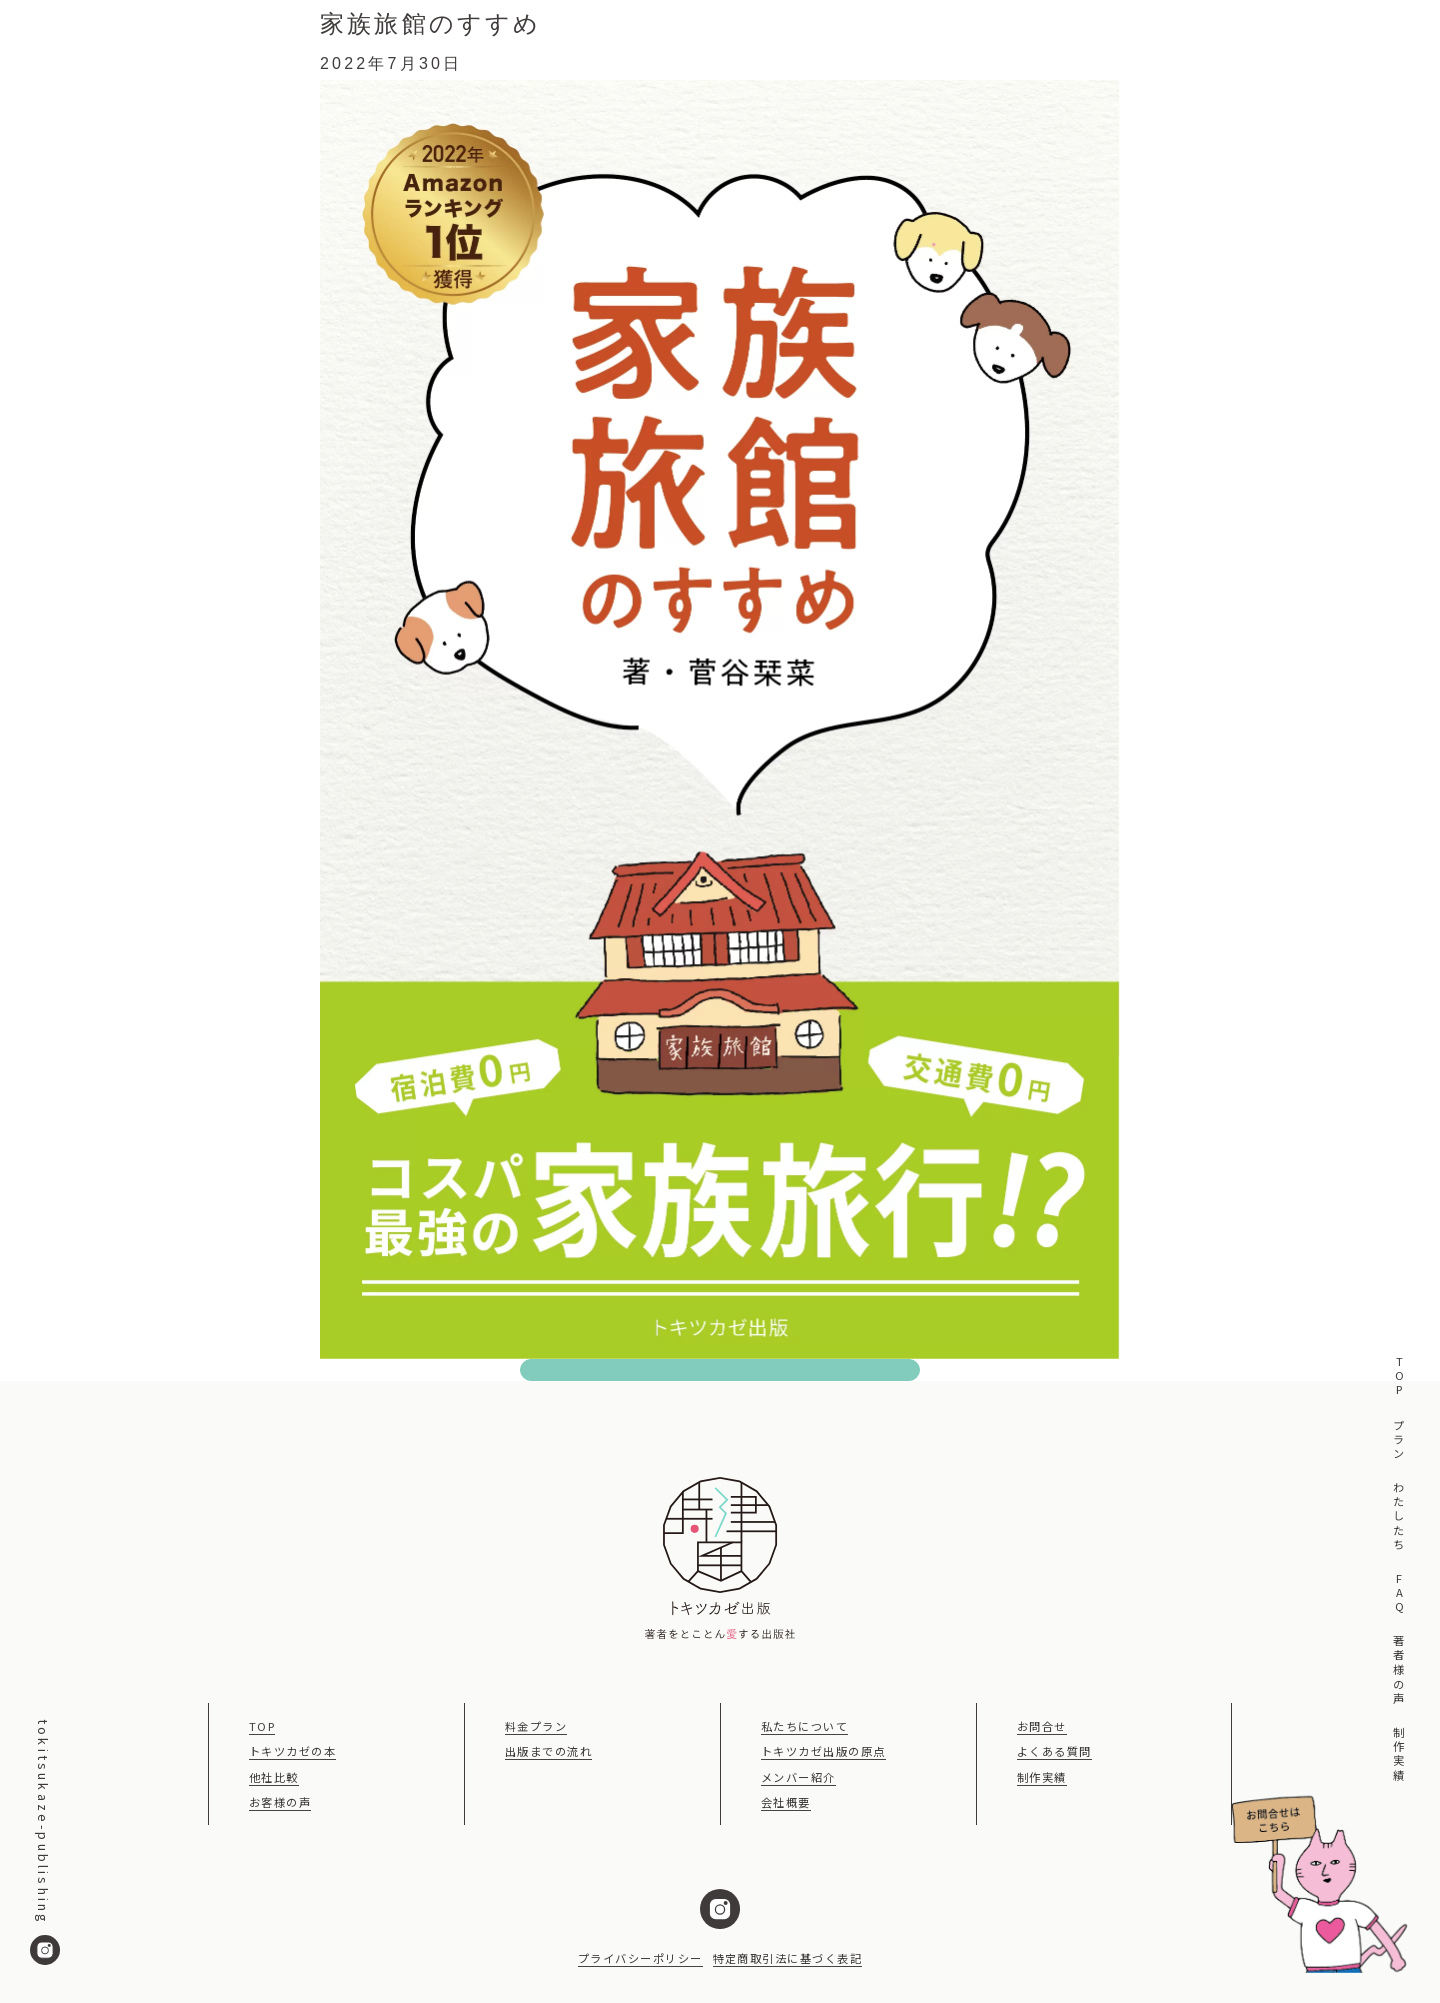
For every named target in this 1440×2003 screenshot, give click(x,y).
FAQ (1398, 1594)
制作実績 (1398, 1754)
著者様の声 (1398, 1670)
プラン (1398, 1440)
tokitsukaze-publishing (45, 1842)
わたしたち (1398, 1517)
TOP (1398, 1377)
